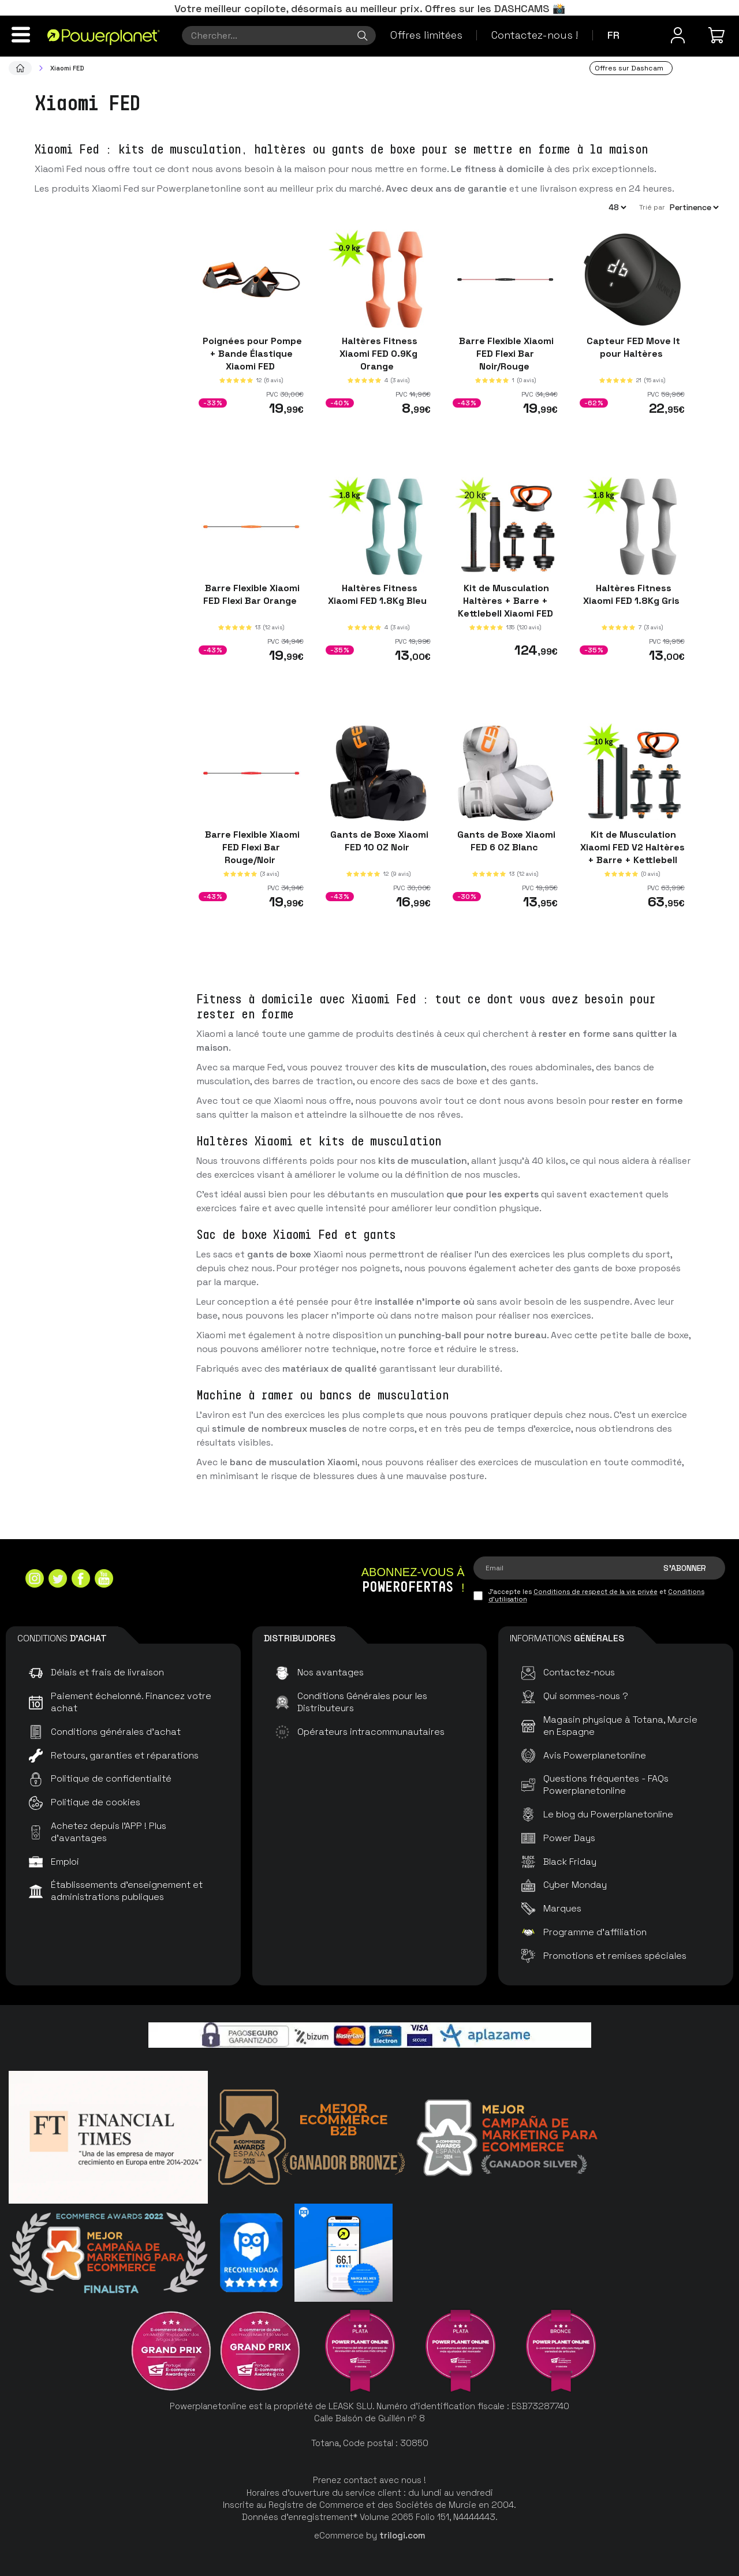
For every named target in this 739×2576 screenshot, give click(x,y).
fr (613, 35)
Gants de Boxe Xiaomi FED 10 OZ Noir (378, 840)
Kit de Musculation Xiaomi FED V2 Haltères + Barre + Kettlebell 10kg (632, 853)
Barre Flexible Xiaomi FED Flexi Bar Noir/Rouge (505, 353)
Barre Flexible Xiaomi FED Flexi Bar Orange (251, 593)
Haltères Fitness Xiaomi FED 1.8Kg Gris (632, 593)
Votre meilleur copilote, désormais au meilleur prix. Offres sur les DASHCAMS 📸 (369, 8)
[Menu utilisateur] (677, 35)
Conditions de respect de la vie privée (595, 1592)
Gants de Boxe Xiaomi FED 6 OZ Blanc (505, 840)
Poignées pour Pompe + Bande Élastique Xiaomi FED (251, 353)
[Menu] (21, 35)
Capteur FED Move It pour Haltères (632, 347)
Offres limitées (426, 35)
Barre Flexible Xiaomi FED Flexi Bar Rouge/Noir (251, 847)
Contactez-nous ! (534, 35)
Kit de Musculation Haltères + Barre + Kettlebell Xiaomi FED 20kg (505, 606)
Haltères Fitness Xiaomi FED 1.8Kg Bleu (378, 593)
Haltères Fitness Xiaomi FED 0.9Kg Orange (378, 353)
